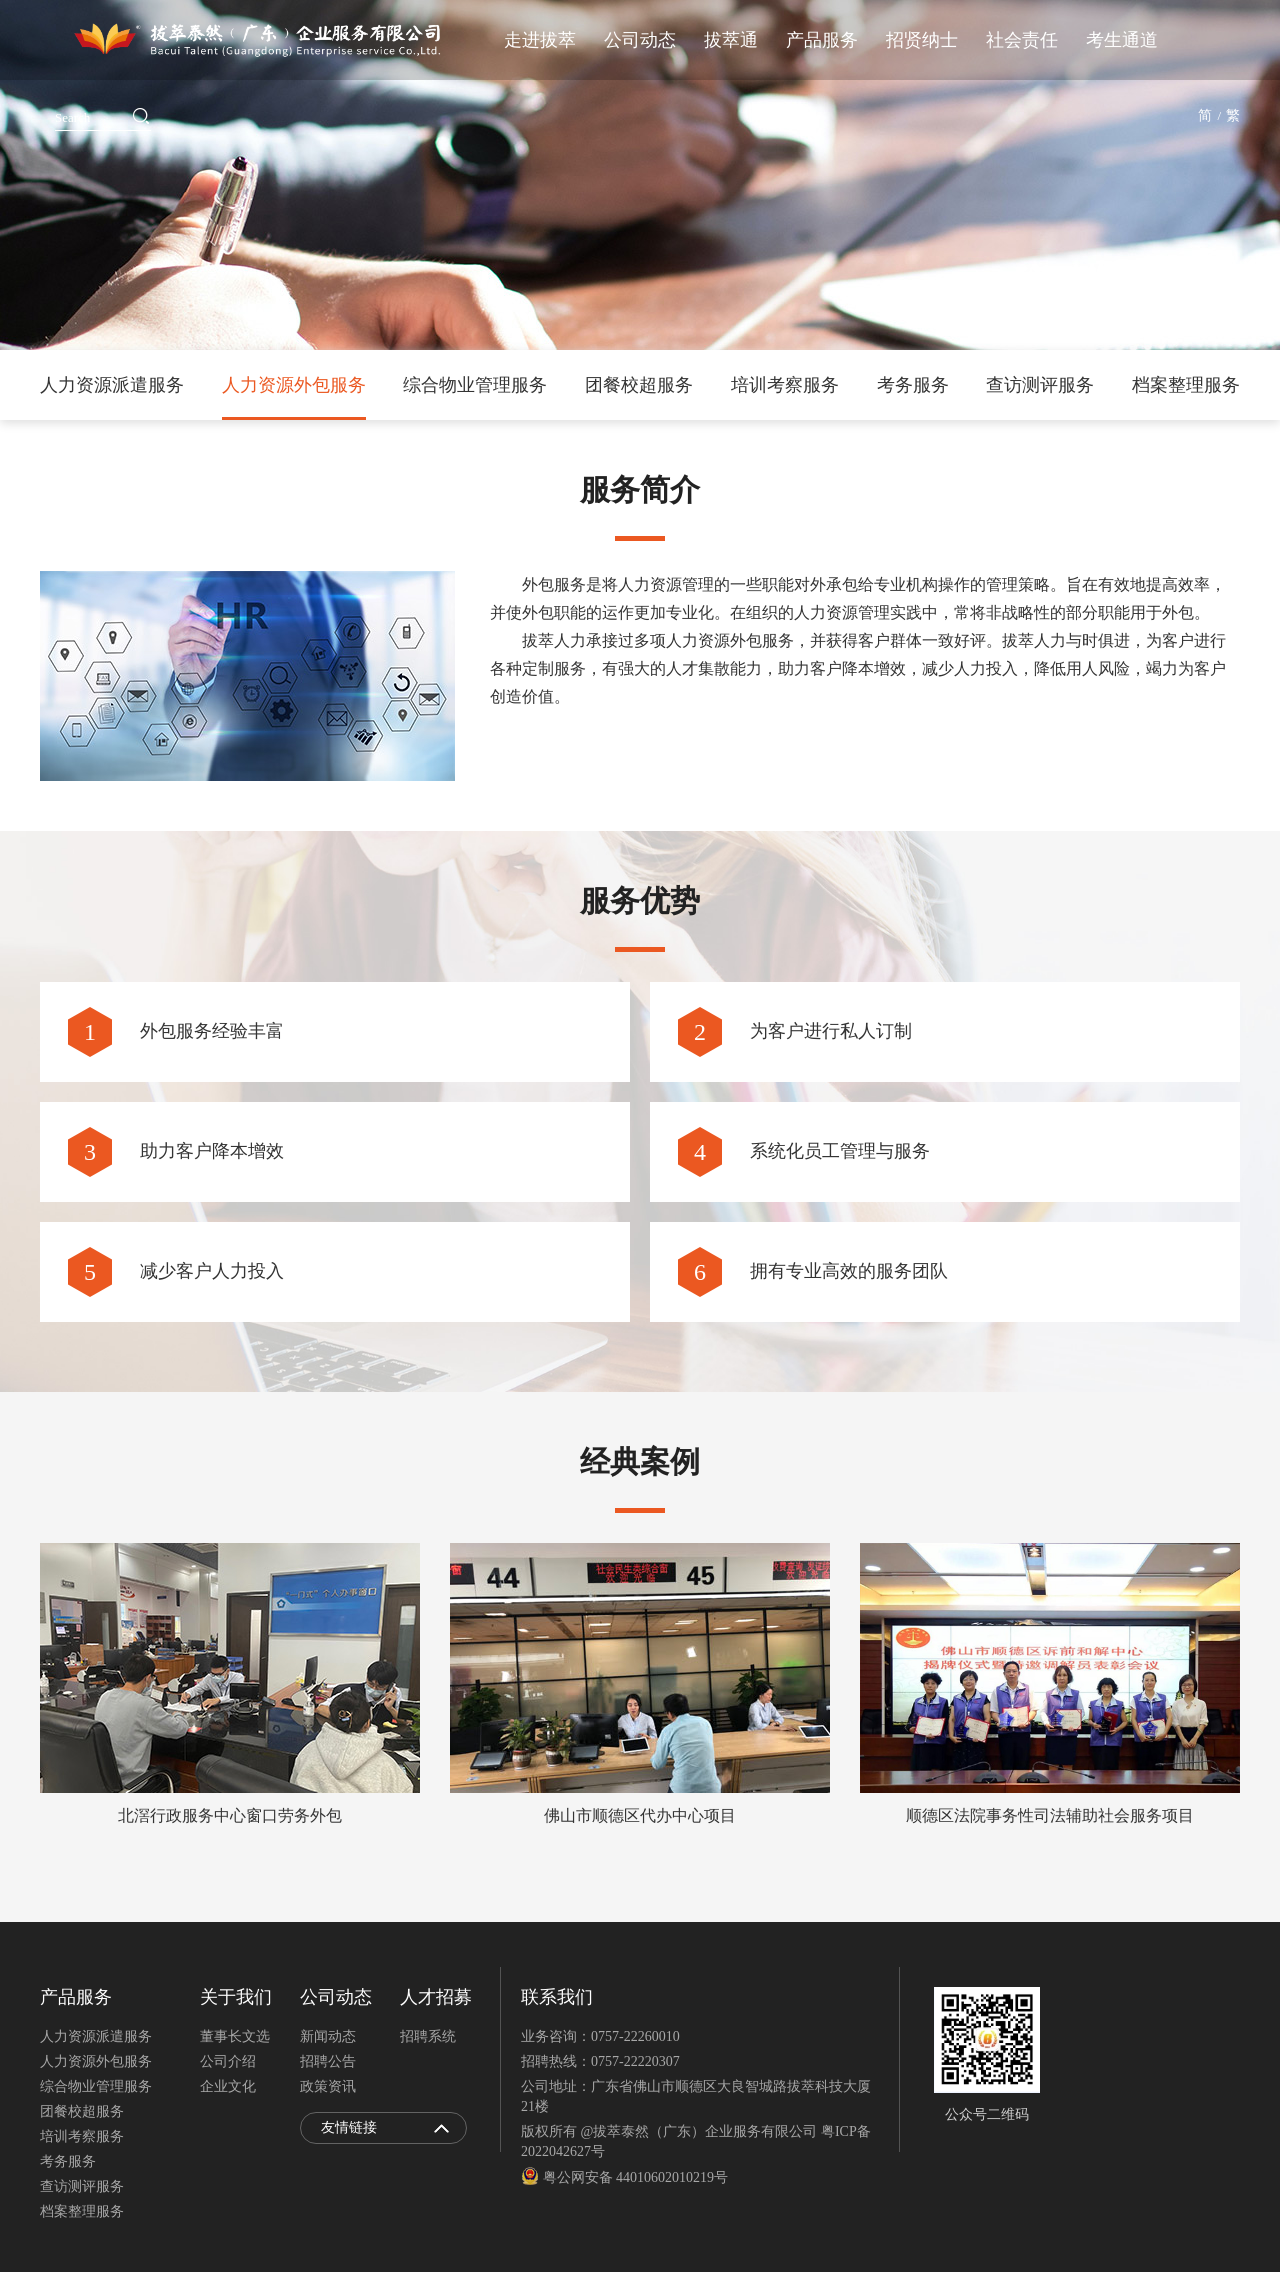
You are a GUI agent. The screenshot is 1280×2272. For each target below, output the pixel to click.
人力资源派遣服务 (112, 385)
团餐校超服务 (639, 385)
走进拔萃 (540, 40)
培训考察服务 (785, 385)
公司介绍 (228, 2061)
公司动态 (640, 40)
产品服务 (822, 40)
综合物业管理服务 (475, 385)
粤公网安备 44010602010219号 (624, 2177)
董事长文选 (235, 2036)
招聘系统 (428, 2036)
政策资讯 (328, 2086)
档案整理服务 (1186, 385)
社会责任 (1022, 40)
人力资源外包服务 (294, 385)
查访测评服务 (1040, 385)
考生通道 (1122, 40)
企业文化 (228, 2086)
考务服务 (913, 385)
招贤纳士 (922, 40)
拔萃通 (731, 40)
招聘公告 (328, 2061)
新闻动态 (328, 2036)
